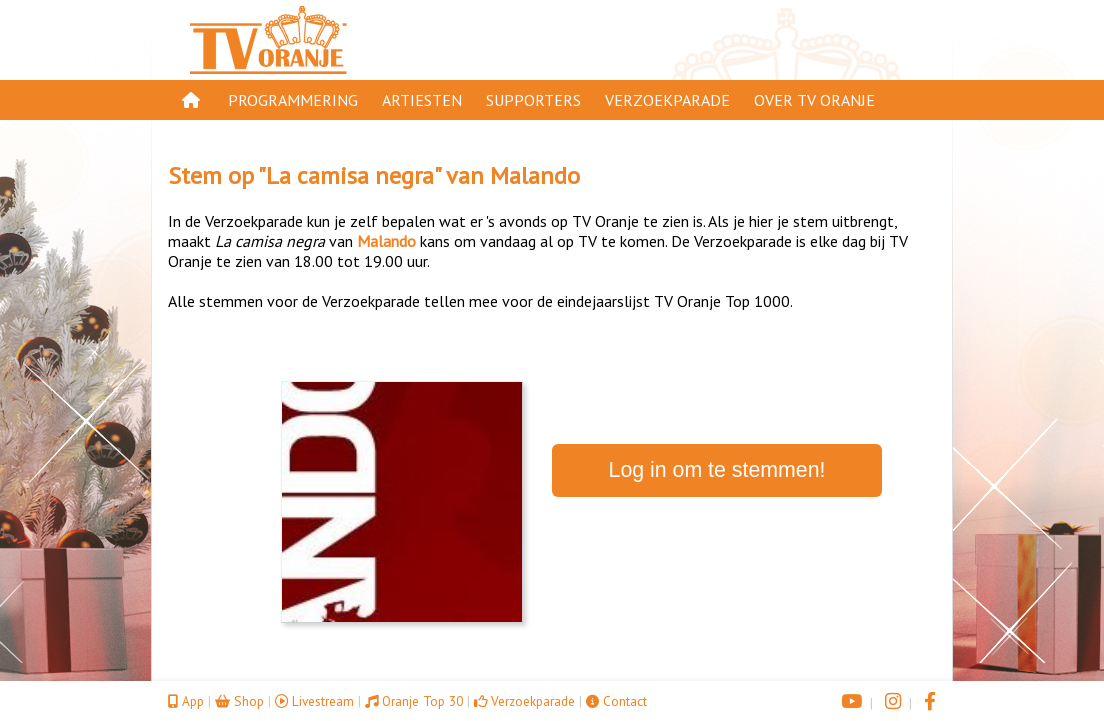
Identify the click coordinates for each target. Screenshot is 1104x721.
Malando (535, 175)
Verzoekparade (667, 100)
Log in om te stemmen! (717, 470)
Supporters (533, 100)
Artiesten (422, 100)
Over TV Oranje (814, 100)
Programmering (293, 100)
